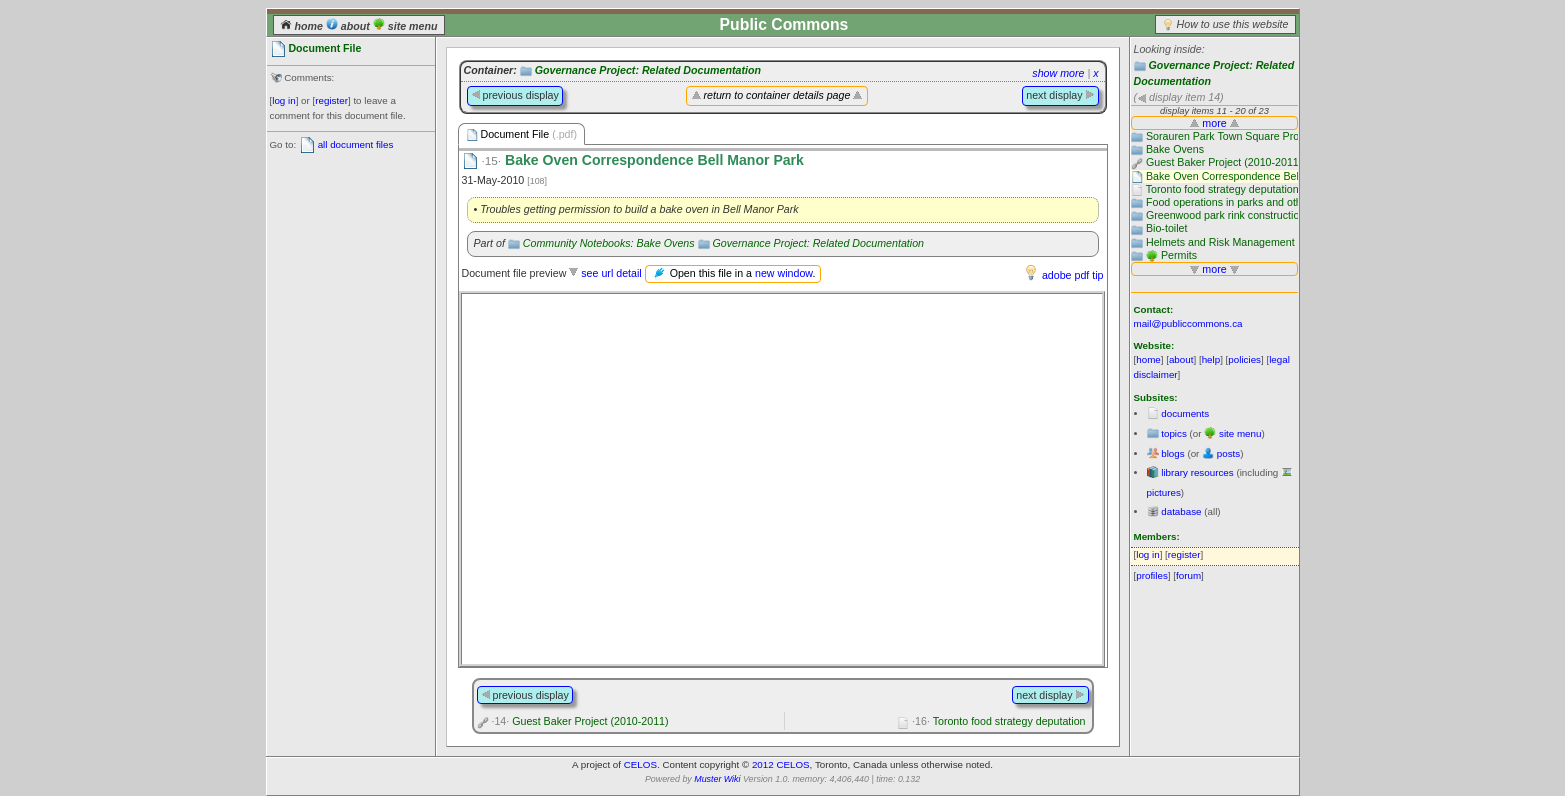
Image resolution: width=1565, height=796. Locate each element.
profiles (1152, 575)
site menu (405, 26)
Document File (522, 134)
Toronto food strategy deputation (998, 721)
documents (1185, 413)
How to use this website (1233, 24)
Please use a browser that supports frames (782, 479)
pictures (1164, 492)
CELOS (640, 764)
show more (1058, 73)
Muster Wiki (717, 779)
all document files (356, 144)
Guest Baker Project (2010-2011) (579, 721)
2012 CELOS (781, 764)
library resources (1197, 472)
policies (1244, 359)
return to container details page (777, 95)
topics (1174, 433)
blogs (1172, 453)
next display (1060, 95)
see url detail (611, 273)
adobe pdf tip (1073, 275)
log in (283, 100)
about (349, 26)
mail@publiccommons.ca (1188, 323)
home (303, 26)
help (1211, 359)
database (1181, 511)
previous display (515, 95)
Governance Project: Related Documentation (648, 70)
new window (783, 273)
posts (1228, 453)
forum (1188, 575)
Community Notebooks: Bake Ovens (609, 243)
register (331, 100)
